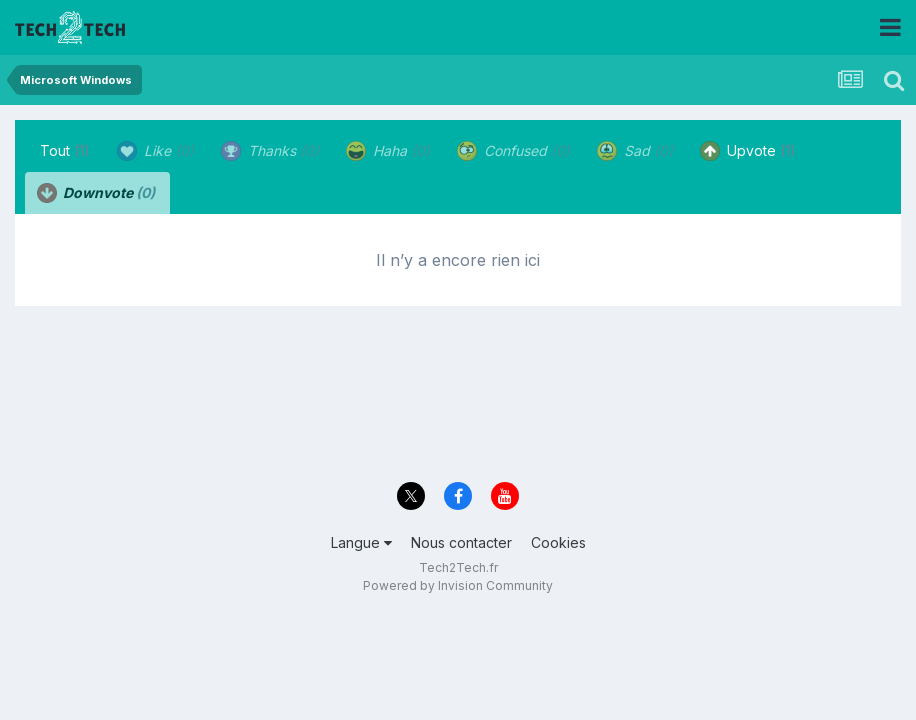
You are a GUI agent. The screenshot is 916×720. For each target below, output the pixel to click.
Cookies (558, 542)
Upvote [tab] (748, 151)
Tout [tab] (65, 150)
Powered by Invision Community (458, 585)
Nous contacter (461, 542)
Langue (361, 542)
